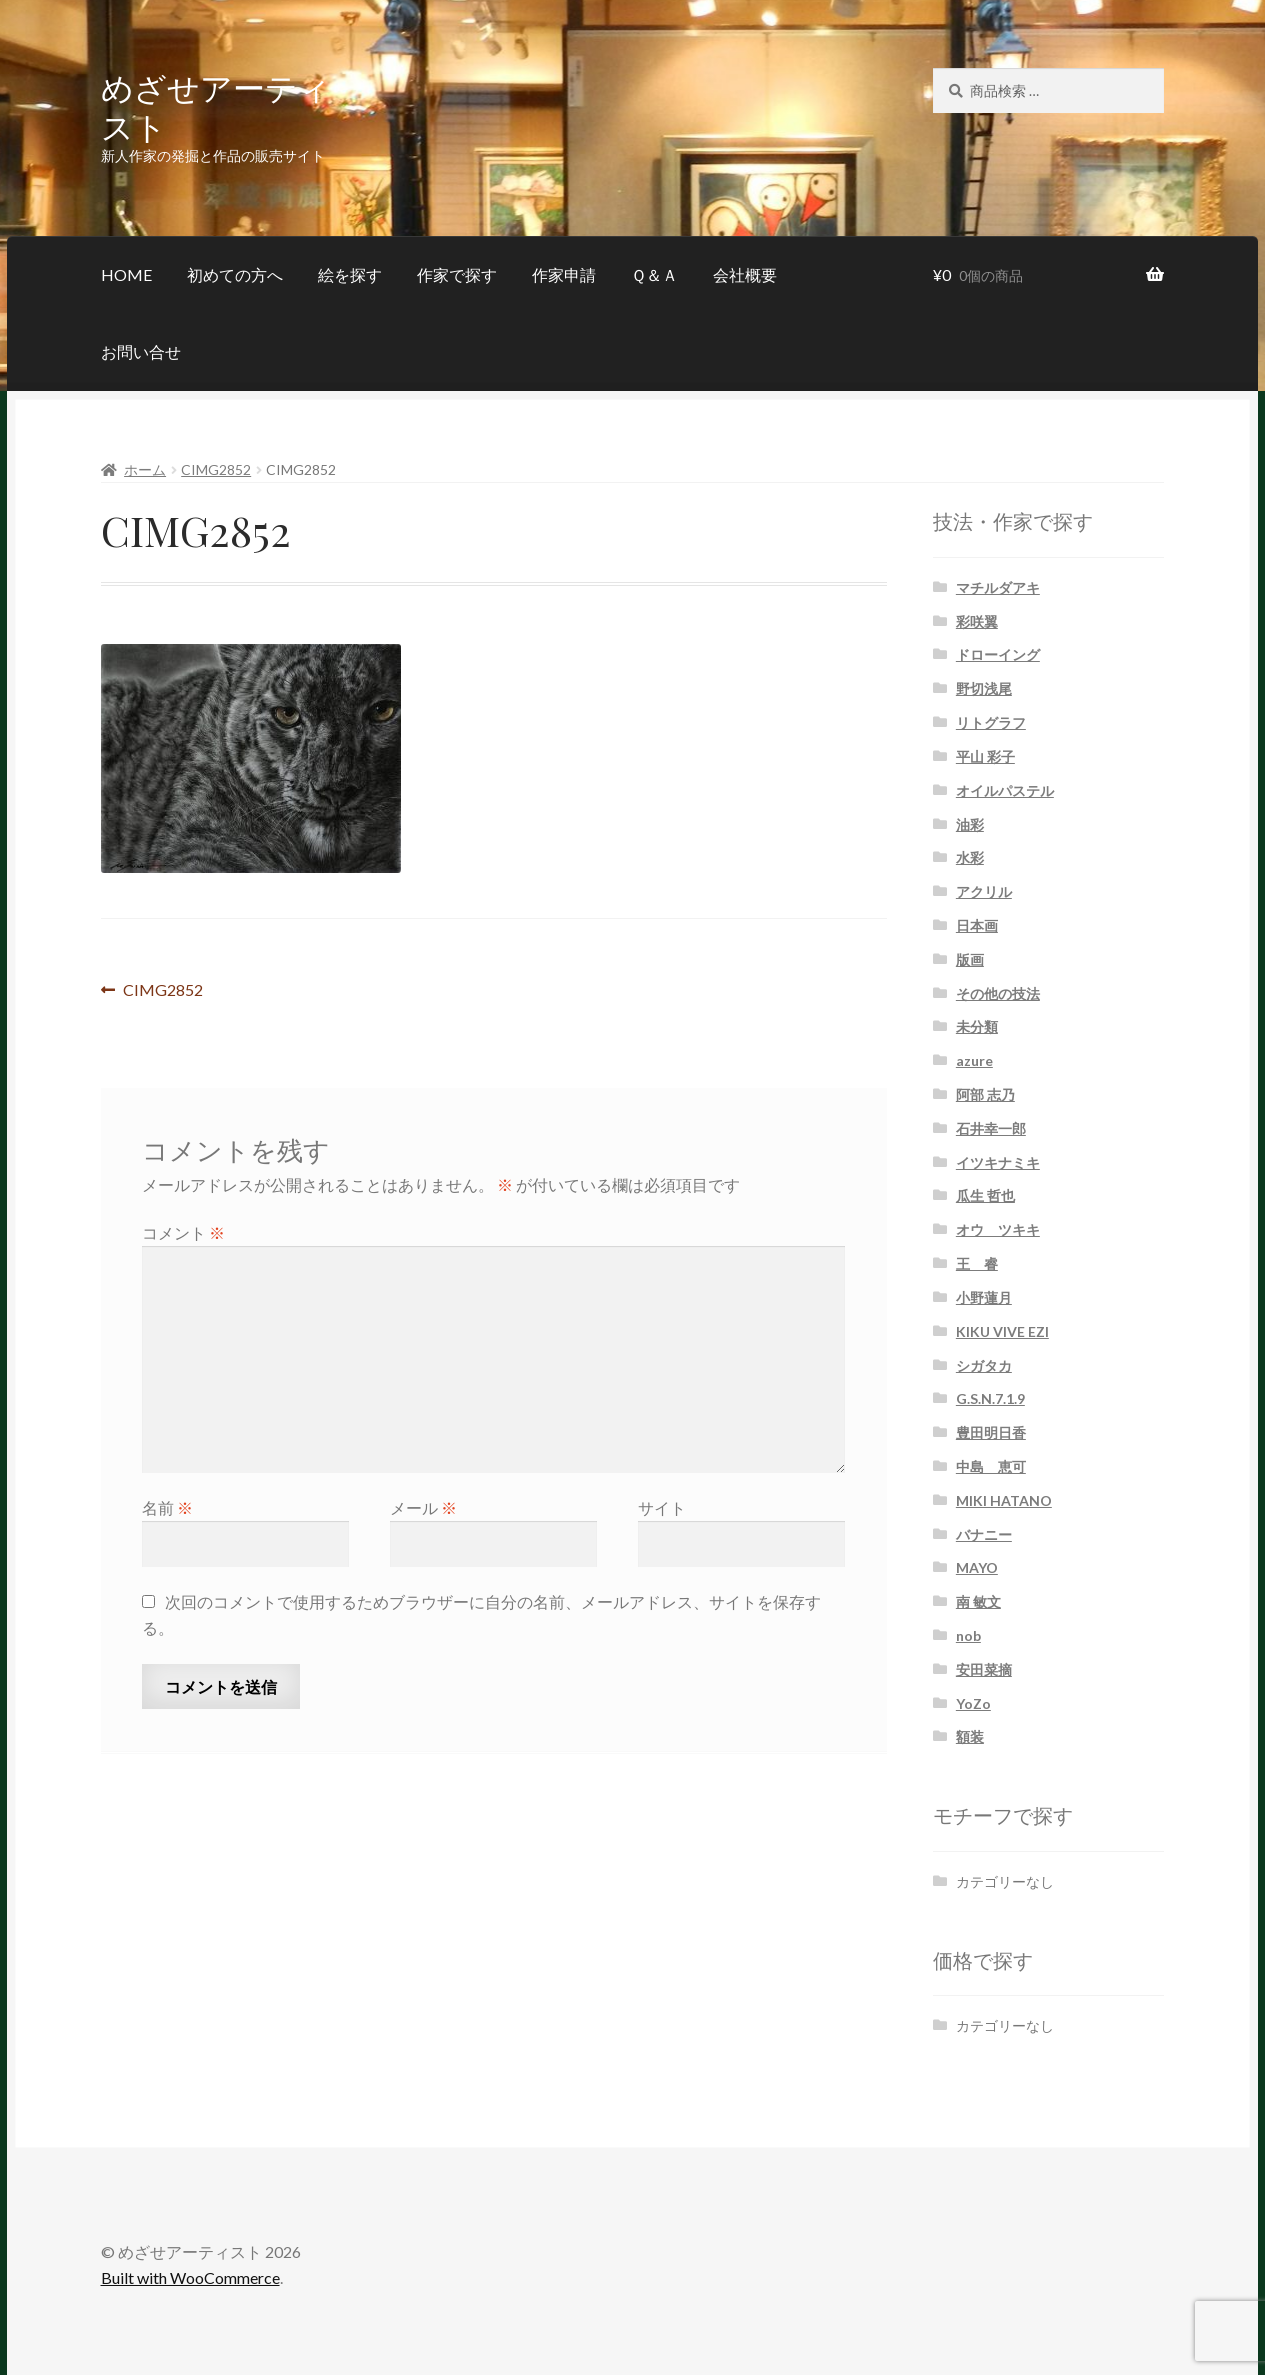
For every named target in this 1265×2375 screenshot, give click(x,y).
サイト (662, 1507)
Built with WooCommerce (190, 2277)
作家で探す (457, 274)
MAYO (977, 1567)
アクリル (984, 891)
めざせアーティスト (216, 106)
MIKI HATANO (1004, 1500)
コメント (183, 1232)
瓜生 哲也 (985, 1195)
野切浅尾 (984, 688)
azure (974, 1060)
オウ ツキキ (998, 1229)
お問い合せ (141, 351)
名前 (167, 1507)
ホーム (145, 469)
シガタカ (984, 1365)
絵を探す (350, 274)
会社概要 (745, 274)
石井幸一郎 (991, 1128)
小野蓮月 (984, 1297)
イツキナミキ (998, 1162)
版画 (970, 959)
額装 (970, 1736)
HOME (126, 274)
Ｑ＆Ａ (654, 274)
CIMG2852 (216, 469)
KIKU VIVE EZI (1002, 1331)
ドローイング (998, 654)
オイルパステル (1005, 790)
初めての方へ (235, 274)
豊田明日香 (991, 1432)
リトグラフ (991, 722)
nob (968, 1635)
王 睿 (977, 1263)
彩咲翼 (977, 621)
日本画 (977, 925)
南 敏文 (978, 1601)
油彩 (970, 824)
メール (423, 1507)
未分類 (977, 1026)
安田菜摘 (984, 1669)
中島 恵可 (991, 1466)
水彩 (970, 857)
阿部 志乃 (985, 1094)
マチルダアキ (998, 587)
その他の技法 (998, 993)
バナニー (984, 1534)
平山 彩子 (985, 756)
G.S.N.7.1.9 (990, 1398)
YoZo (973, 1703)
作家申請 (564, 274)
